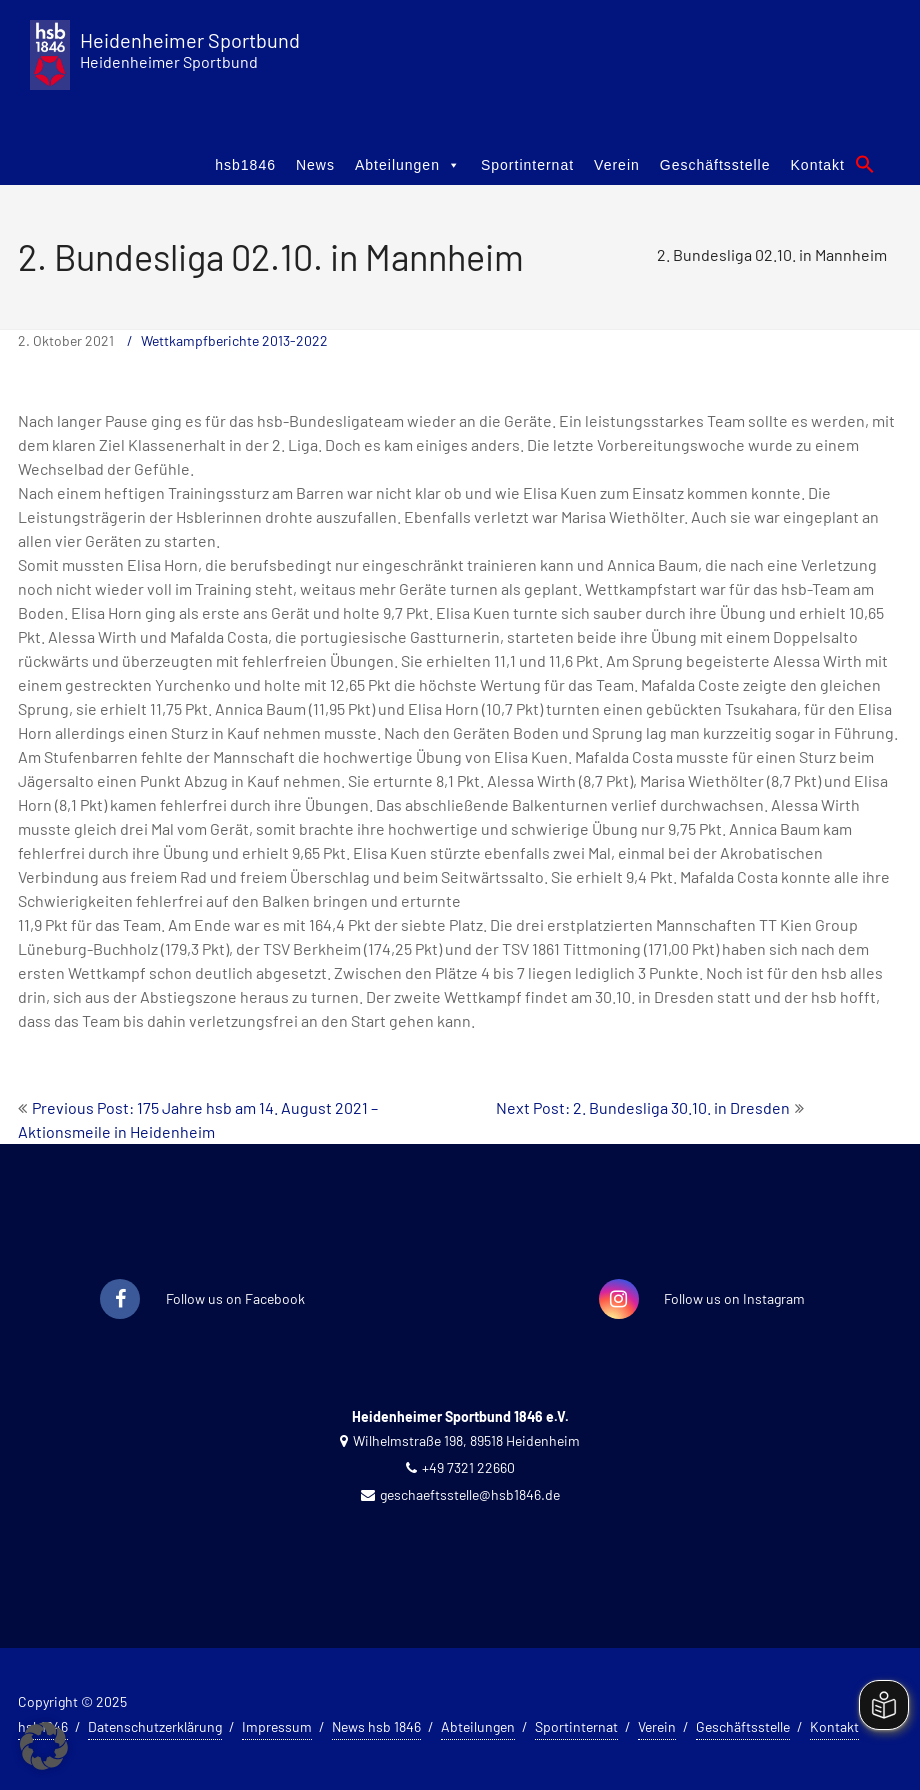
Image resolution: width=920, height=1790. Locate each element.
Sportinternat (527, 165)
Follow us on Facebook (235, 1298)
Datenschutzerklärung (155, 1726)
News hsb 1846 (376, 1726)
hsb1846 (245, 165)
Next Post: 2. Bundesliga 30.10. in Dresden (643, 1107)
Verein (617, 165)
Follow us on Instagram (734, 1298)
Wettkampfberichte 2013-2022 (234, 340)
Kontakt (818, 165)
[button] (865, 164)
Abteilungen (408, 165)
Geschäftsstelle (715, 165)
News (315, 165)
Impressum (277, 1726)
